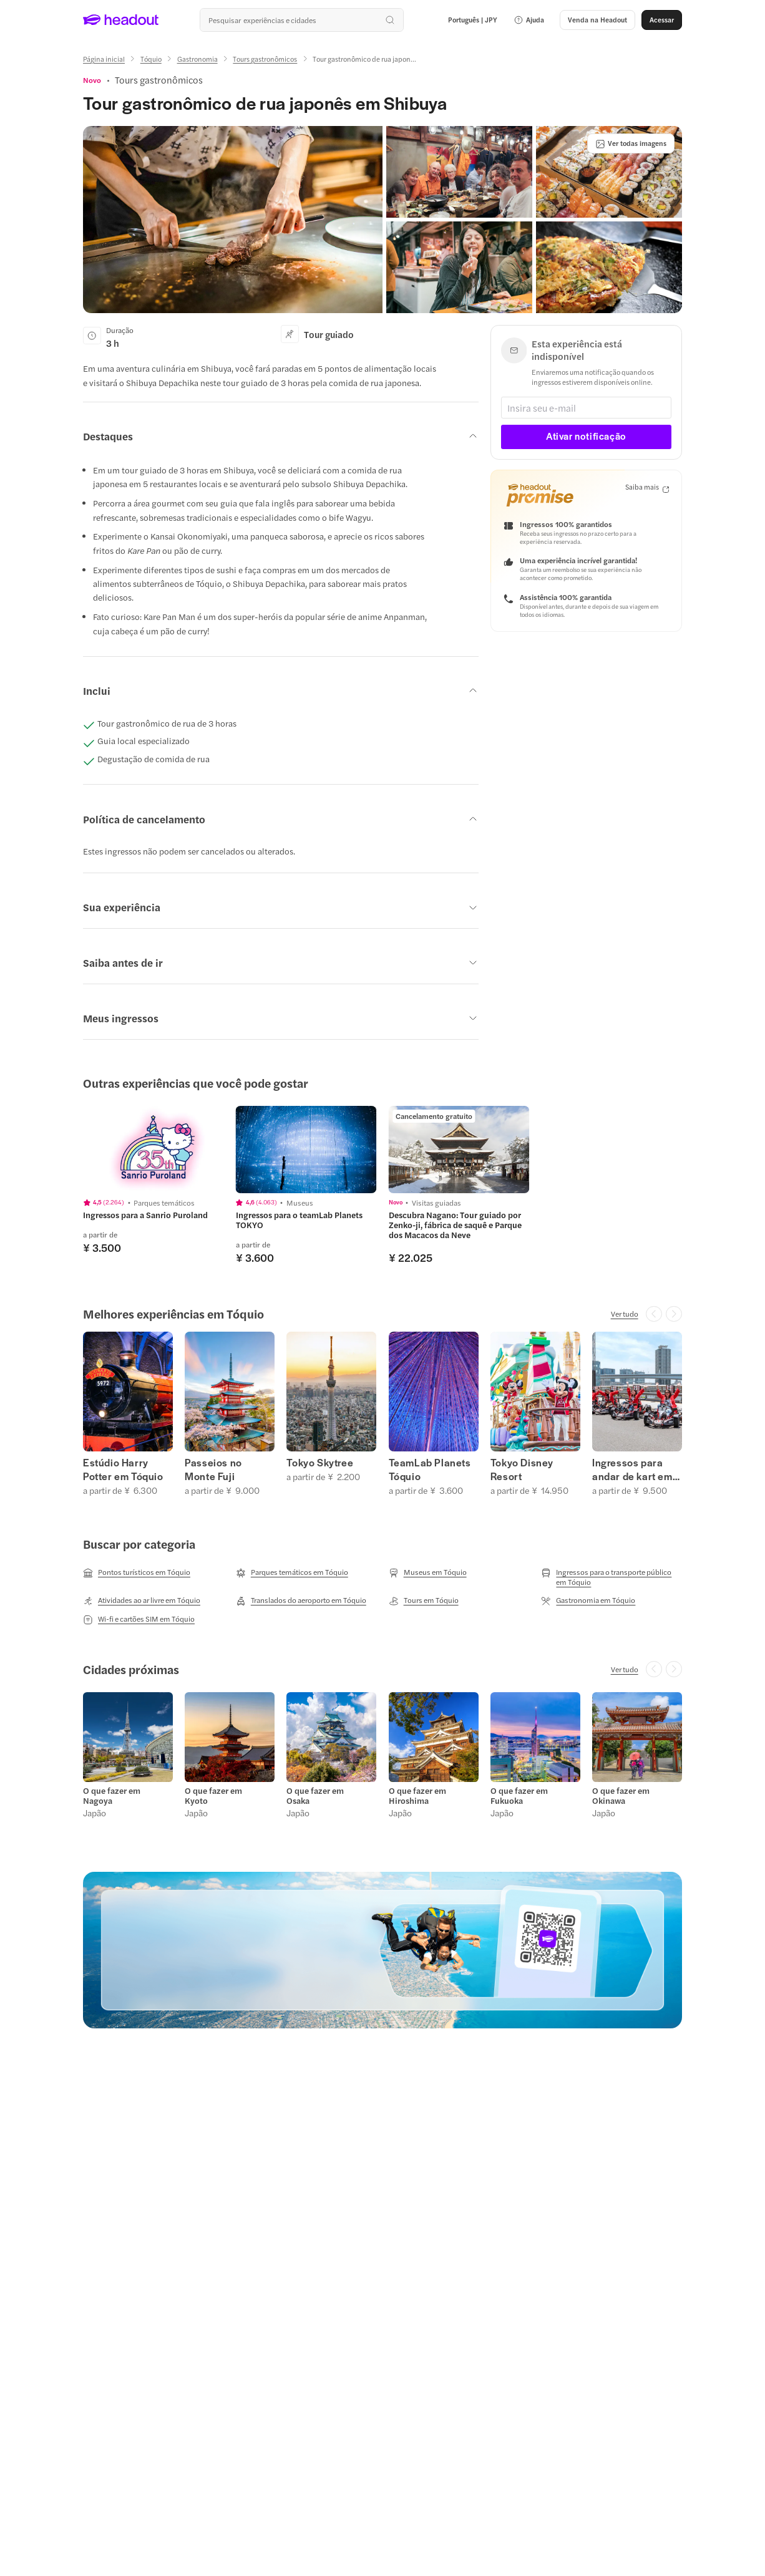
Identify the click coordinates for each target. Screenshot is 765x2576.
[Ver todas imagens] (631, 143)
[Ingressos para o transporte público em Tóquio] (611, 1577)
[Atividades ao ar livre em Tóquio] (141, 1600)
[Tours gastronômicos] (265, 59)
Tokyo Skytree (319, 1463)
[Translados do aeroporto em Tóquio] (301, 1600)
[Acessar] (661, 20)
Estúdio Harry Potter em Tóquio (123, 1469)
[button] (528, 20)
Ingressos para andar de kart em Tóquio (632, 1469)
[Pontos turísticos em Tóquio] (136, 1572)
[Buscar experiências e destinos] (301, 20)
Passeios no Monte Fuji (213, 1469)
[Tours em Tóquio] (424, 1600)
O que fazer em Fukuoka (519, 1796)
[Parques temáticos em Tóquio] (292, 1572)
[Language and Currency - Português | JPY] (472, 20)
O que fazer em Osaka (315, 1796)
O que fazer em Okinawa (621, 1796)
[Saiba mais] (647, 487)
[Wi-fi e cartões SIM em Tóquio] (139, 1619)
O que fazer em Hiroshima (417, 1796)
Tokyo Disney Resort (521, 1469)
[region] (382, 1185)
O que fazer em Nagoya (111, 1796)
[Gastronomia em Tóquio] (588, 1600)
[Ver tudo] (624, 1314)
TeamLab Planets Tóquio (430, 1469)
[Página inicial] (104, 59)
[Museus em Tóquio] (428, 1572)
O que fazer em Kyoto (213, 1796)
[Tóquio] (151, 59)
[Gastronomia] (197, 59)
